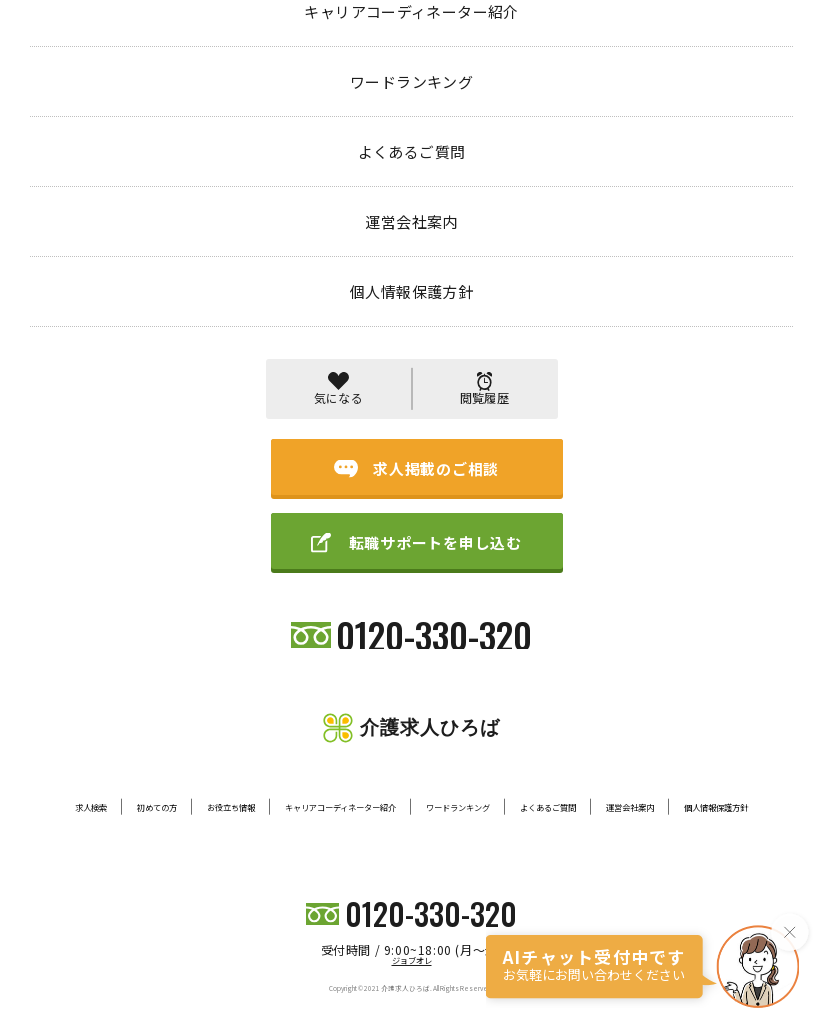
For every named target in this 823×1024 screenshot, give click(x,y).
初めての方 (157, 807)
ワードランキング (458, 807)
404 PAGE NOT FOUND (201, 83)
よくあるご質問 (548, 807)
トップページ (68, 83)
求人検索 (91, 807)
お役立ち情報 (231, 807)
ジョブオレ (412, 960)
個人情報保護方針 (716, 807)
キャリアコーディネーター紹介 (340, 807)
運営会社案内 (630, 807)
